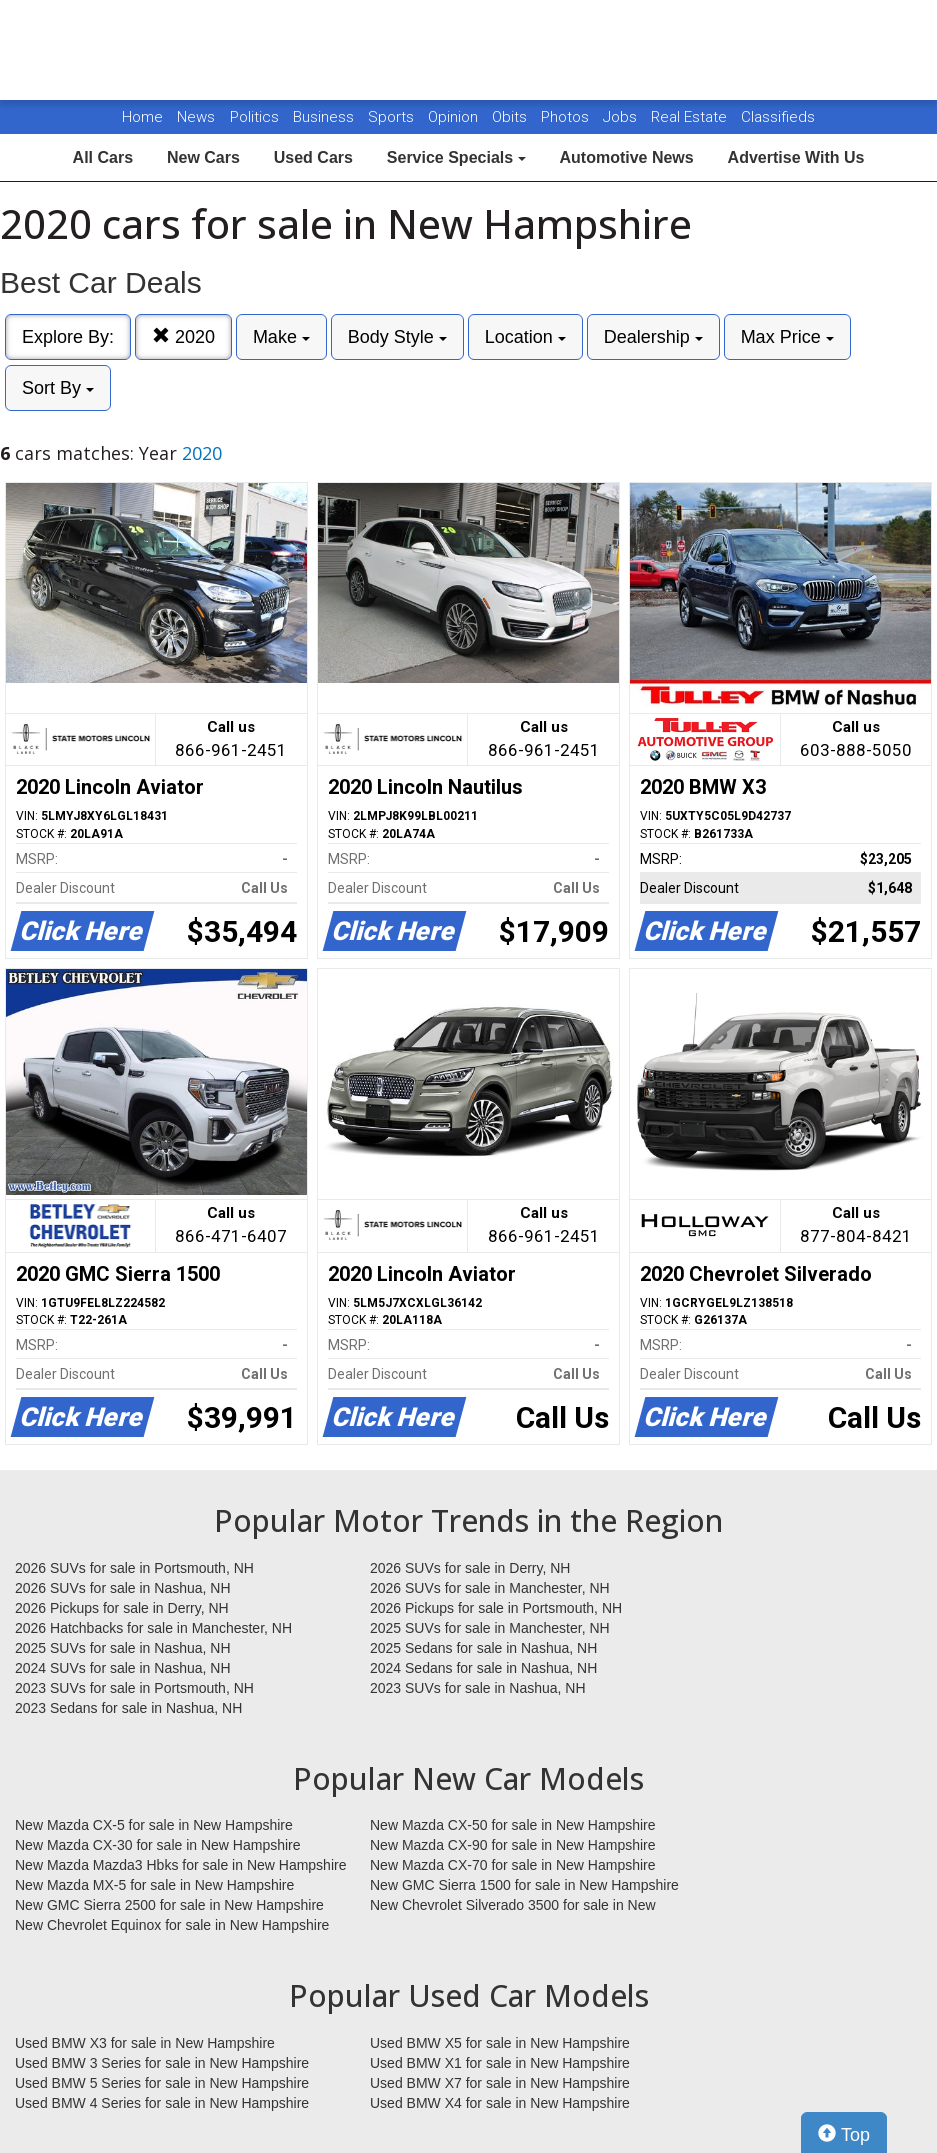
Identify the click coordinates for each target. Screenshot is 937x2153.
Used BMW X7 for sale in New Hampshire (500, 2083)
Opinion (455, 117)
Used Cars (313, 157)
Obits (511, 117)
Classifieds (778, 117)
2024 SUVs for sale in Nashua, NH (123, 1668)
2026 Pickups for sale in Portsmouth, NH (496, 1608)
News (196, 117)
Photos (567, 117)
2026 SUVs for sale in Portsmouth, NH (134, 1568)
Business (325, 117)
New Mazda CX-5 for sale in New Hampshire (154, 1825)
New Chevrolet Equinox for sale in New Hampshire (172, 1925)
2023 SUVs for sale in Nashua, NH (478, 1688)
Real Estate (691, 117)
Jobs (622, 117)
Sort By (58, 388)
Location (525, 337)
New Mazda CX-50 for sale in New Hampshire (513, 1825)
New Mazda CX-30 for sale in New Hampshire (158, 1845)
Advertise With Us (796, 157)
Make (281, 337)
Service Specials (456, 157)
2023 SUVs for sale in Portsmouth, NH (134, 1688)
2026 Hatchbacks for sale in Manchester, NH (153, 1628)
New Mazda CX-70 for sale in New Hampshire (513, 1865)
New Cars (203, 157)
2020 (183, 336)
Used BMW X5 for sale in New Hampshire (500, 2043)
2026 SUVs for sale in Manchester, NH (490, 1588)
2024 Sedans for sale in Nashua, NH (483, 1668)
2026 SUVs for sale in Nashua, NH (123, 1588)
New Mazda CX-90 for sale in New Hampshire (513, 1845)
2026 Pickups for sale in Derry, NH (122, 1608)
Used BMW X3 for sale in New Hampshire (145, 2043)
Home (142, 117)
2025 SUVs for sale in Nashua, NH (123, 1648)
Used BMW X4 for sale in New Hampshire (500, 2103)
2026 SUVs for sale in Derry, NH (470, 1568)
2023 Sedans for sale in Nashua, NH (128, 1708)
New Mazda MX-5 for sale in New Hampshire (154, 1885)
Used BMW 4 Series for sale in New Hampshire (162, 2103)
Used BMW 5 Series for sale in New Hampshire (162, 2083)
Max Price (787, 337)
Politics (254, 117)
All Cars (103, 157)
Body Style (397, 337)
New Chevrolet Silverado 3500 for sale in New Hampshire (513, 1906)
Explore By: (68, 337)
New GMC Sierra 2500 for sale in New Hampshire (169, 1905)
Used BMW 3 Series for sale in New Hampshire (162, 2063)
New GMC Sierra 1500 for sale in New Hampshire (524, 1885)
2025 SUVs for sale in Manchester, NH (490, 1628)
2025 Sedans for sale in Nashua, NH (483, 1648)
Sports (393, 117)
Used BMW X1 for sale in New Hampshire (500, 2063)
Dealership (653, 337)
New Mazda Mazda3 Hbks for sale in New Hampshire (180, 1865)
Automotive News (626, 157)
